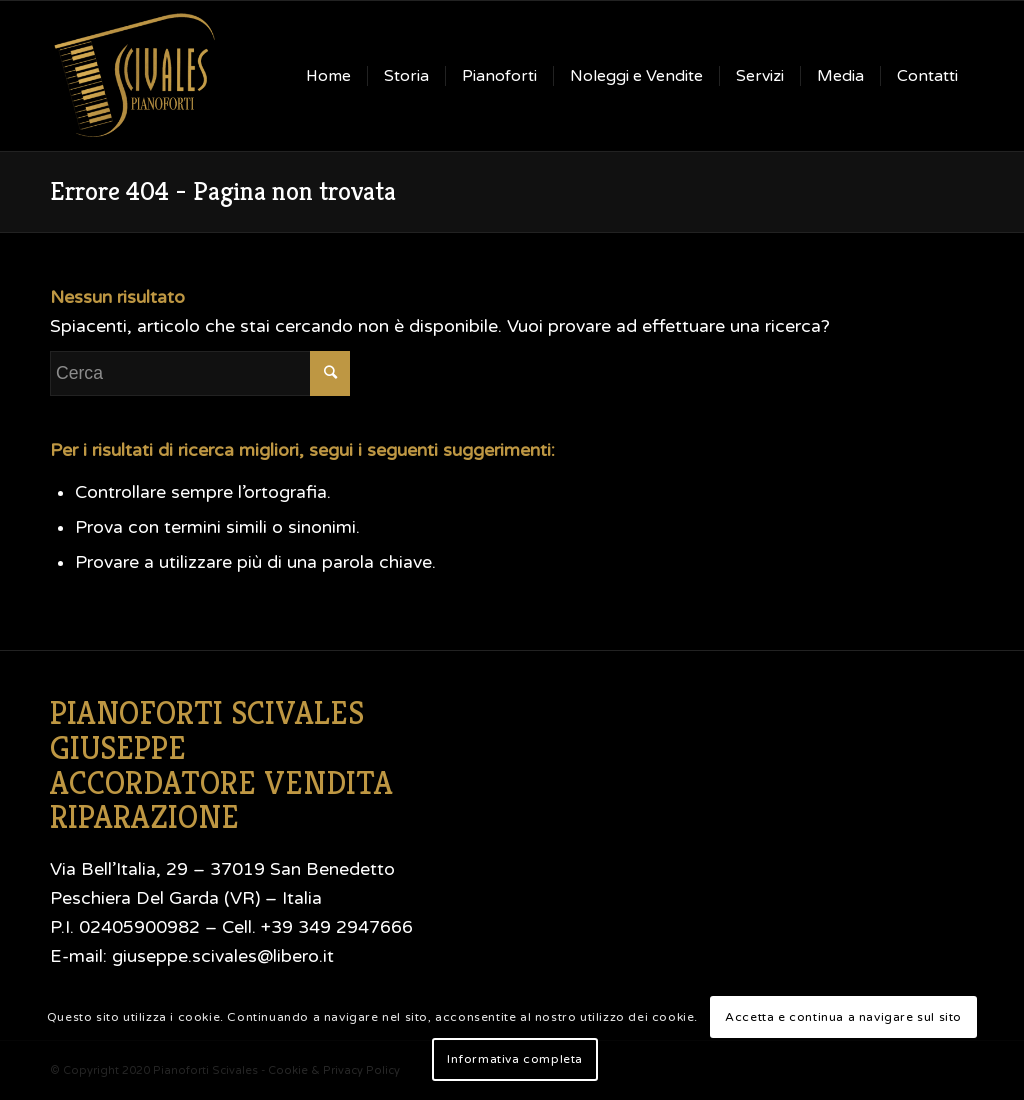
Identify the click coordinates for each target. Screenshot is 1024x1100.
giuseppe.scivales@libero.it (223, 956)
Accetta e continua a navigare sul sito (843, 1017)
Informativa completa (515, 1059)
